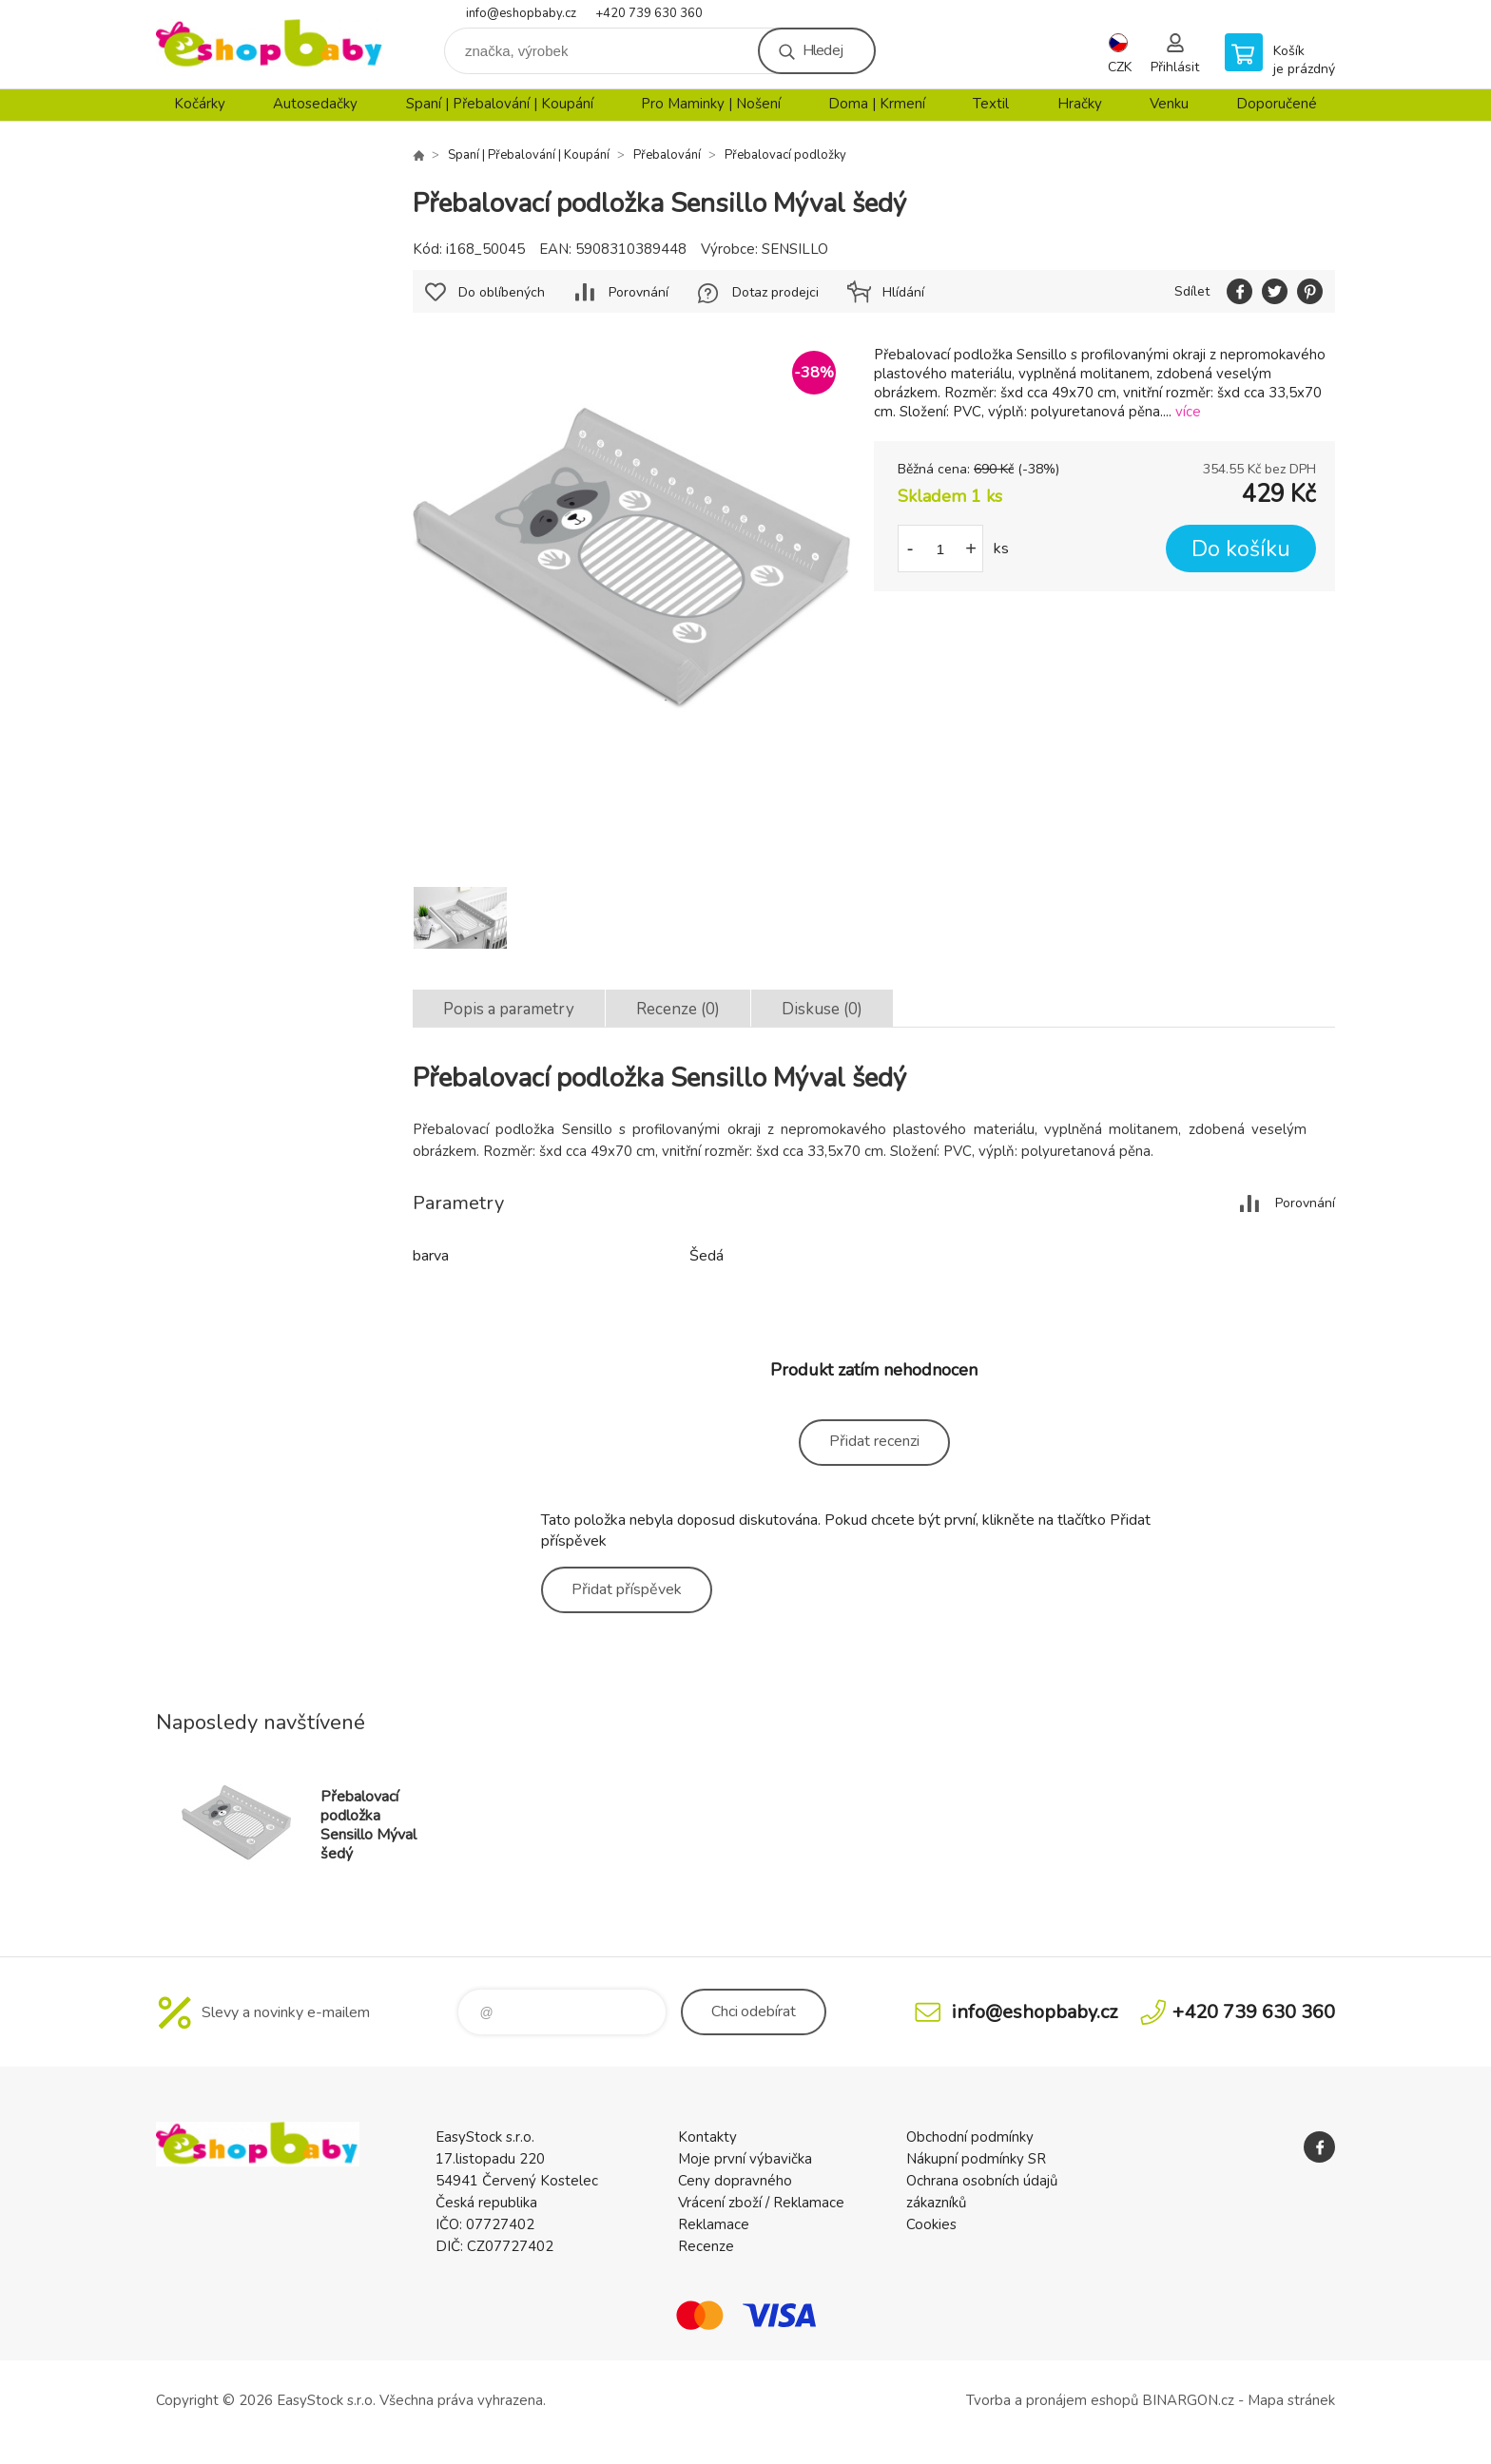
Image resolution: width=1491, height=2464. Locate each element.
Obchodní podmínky (970, 2136)
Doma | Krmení (876, 103)
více (1188, 411)
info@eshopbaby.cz (521, 13)
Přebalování (667, 155)
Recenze (706, 2246)
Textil (991, 103)
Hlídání (903, 292)
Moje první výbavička (745, 2158)
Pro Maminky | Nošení (711, 103)
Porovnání (638, 292)
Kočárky (199, 103)
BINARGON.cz (1188, 2400)
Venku (1169, 103)
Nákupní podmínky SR (976, 2158)
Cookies (931, 2224)
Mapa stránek (1291, 2400)
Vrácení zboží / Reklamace (761, 2202)
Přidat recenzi (874, 1441)
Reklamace (713, 2224)
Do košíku (1240, 549)
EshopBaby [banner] (270, 44)
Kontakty (707, 2136)
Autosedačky (315, 103)
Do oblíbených (501, 292)
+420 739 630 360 (649, 13)
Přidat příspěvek (626, 1589)
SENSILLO (795, 249)
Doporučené (1276, 103)
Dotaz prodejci (775, 292)
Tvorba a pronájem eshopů (1052, 2400)
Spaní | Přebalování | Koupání (499, 103)
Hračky (1079, 103)
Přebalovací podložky (785, 155)
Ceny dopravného (735, 2180)
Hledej (822, 50)
